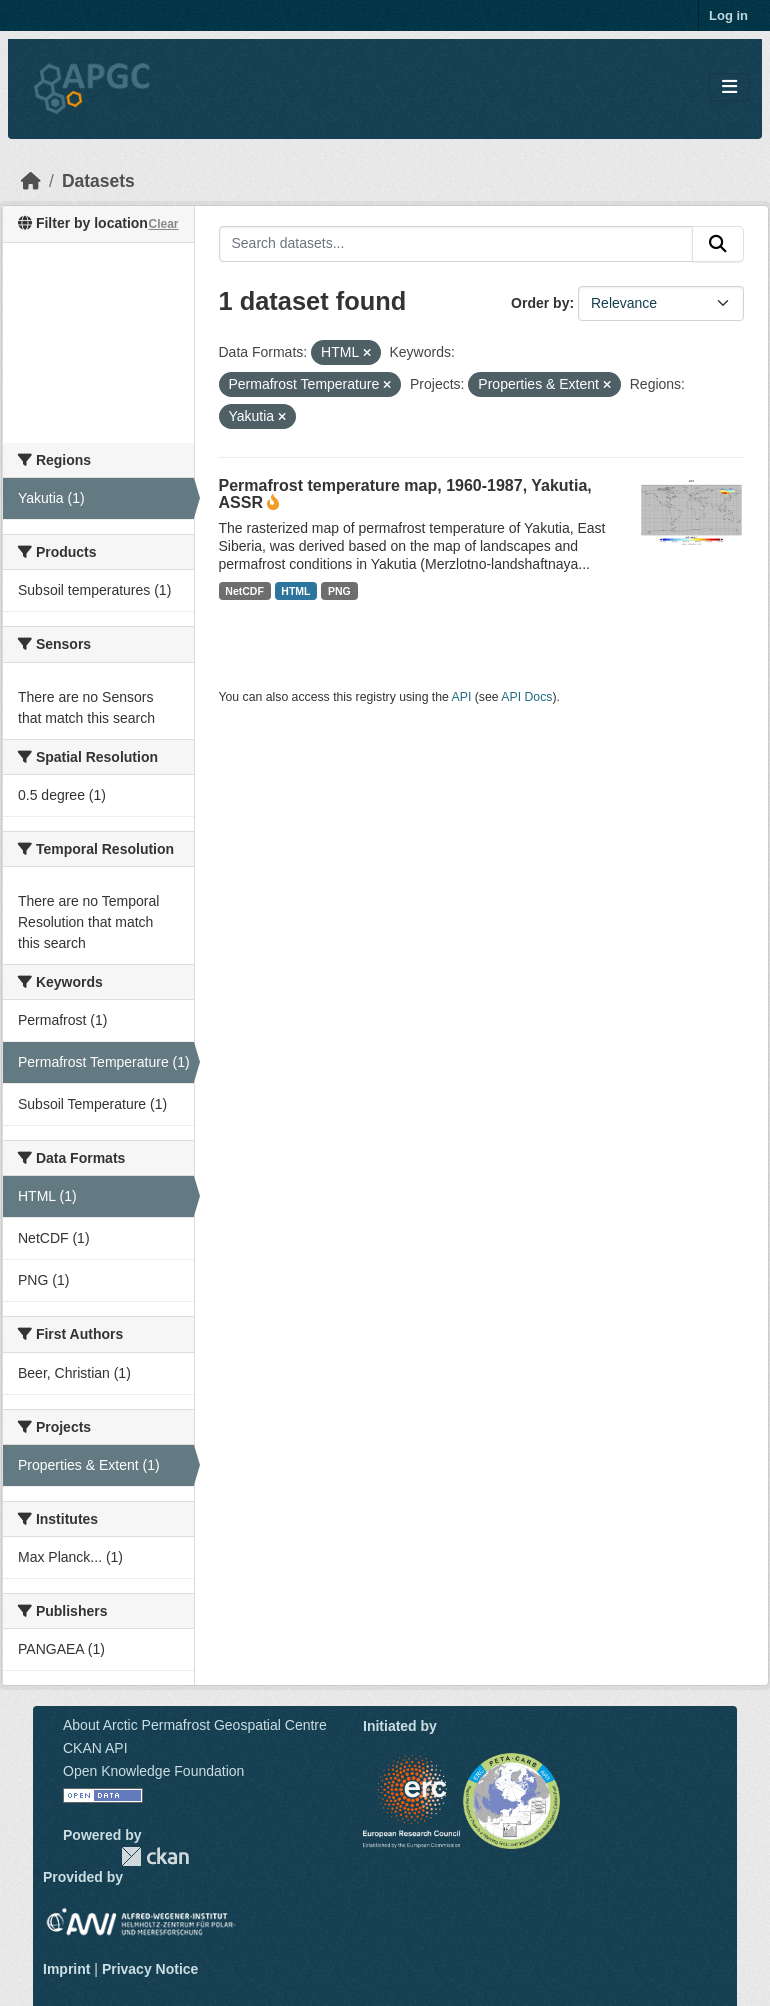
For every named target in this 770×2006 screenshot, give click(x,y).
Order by (540, 303)
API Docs (526, 697)
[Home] (31, 181)
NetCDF (244, 591)
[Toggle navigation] (729, 87)
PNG (339, 591)
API (462, 697)
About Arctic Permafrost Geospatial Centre (195, 1725)
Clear (163, 224)
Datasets (98, 181)
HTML (295, 591)
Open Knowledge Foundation (153, 1771)
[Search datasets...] (456, 244)
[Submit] (718, 244)
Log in (728, 15)
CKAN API (95, 1748)
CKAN (155, 1856)
